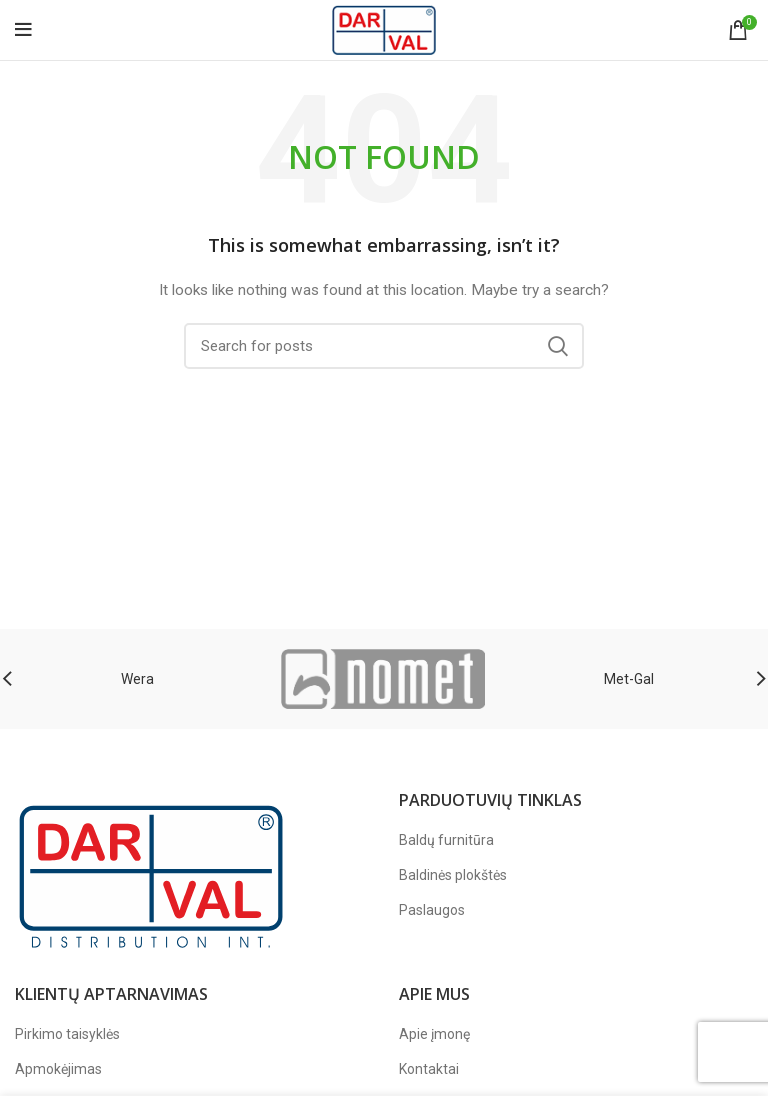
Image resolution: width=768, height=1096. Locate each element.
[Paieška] (384, 346)
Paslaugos (432, 910)
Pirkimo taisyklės (67, 1034)
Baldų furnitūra (446, 840)
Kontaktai (429, 1069)
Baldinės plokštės (453, 875)
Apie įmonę (434, 1034)
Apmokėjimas (58, 1069)
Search (557, 346)
